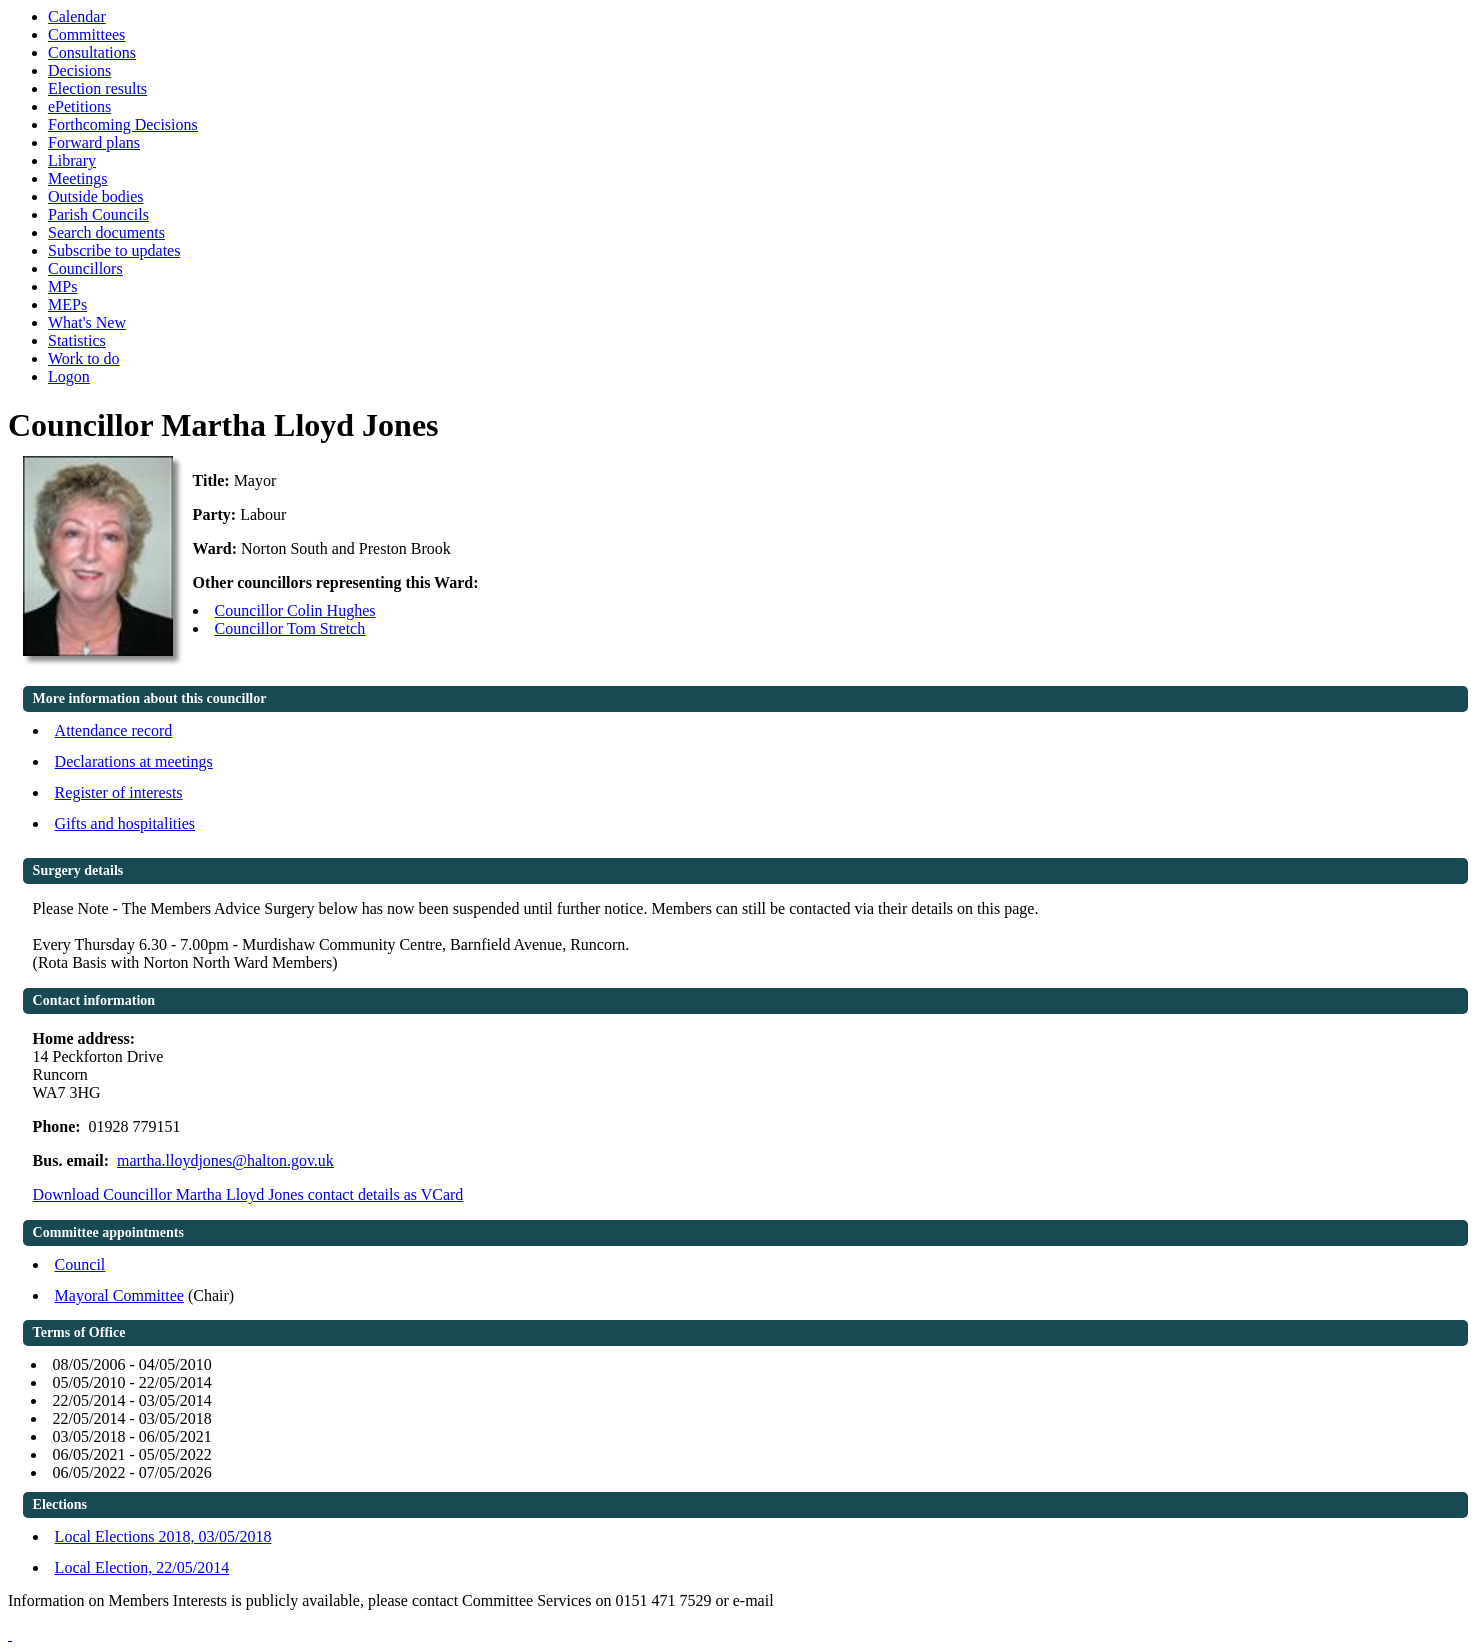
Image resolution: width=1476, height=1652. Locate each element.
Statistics (77, 340)
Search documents (106, 232)
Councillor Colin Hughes (295, 610)
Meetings (78, 178)
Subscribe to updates (114, 250)
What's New (87, 322)
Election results (97, 88)
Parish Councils (98, 214)
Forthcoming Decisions (123, 124)
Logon (69, 376)
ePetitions (79, 106)
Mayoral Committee (119, 1295)
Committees (86, 34)
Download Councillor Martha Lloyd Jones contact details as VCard (248, 1194)
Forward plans (94, 142)
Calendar (77, 16)
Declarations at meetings (134, 761)
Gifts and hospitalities (125, 823)
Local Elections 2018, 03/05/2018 (163, 1536)
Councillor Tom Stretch (290, 628)
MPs (62, 286)
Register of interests (119, 792)
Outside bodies (96, 196)
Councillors (85, 268)
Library (72, 160)
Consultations (92, 52)
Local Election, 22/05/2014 (142, 1567)
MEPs (67, 304)
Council (80, 1264)
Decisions (79, 70)
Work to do (84, 358)
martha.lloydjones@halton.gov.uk (225, 1160)
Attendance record (114, 730)
